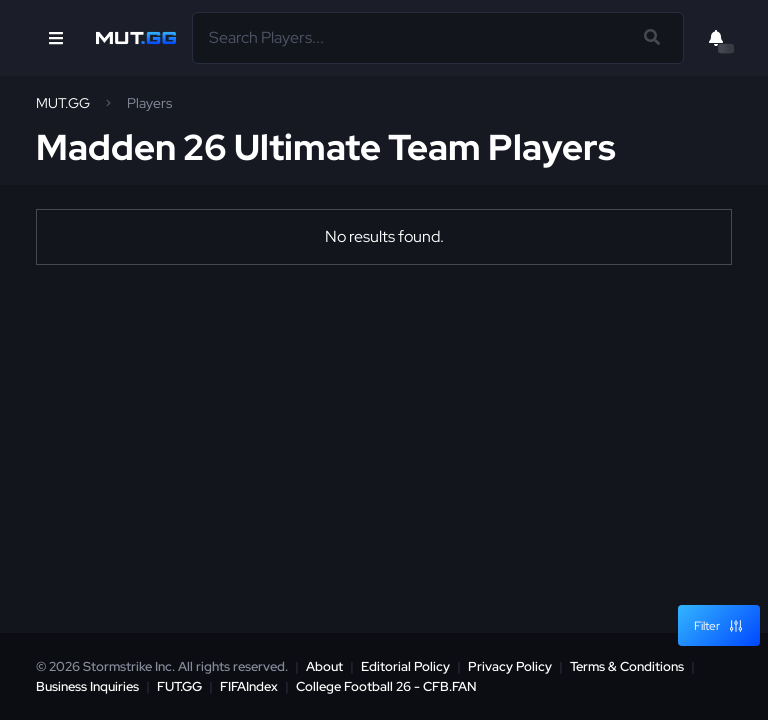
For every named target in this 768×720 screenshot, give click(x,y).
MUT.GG (63, 103)
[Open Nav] (56, 38)
